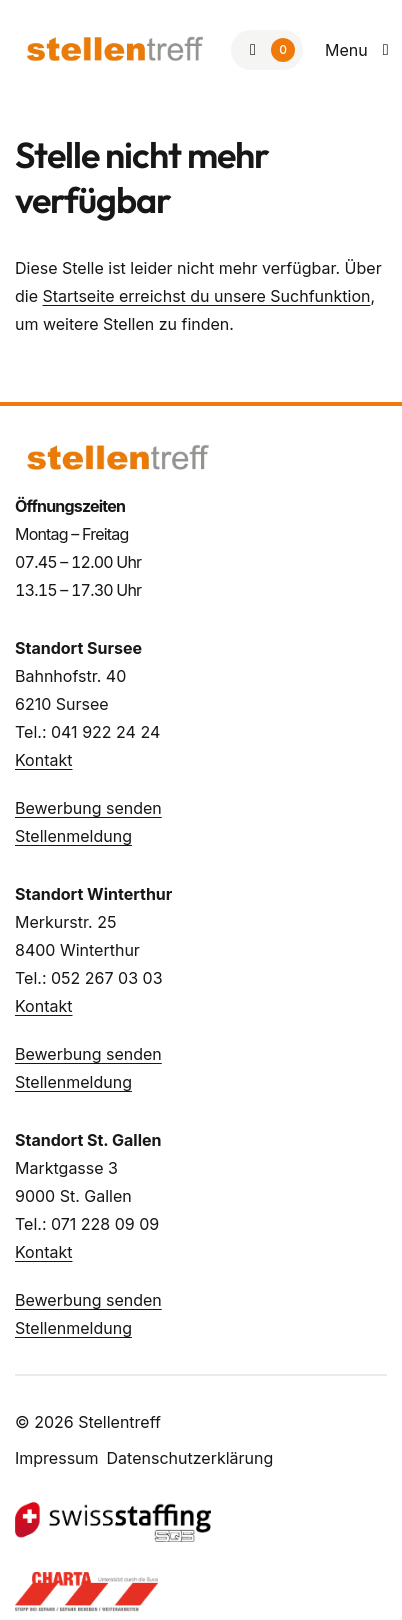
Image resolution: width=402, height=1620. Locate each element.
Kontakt (43, 760)
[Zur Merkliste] (267, 50)
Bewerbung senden (88, 808)
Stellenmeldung (73, 836)
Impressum (57, 1458)
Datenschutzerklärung (190, 1458)
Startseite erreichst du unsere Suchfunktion (207, 296)
